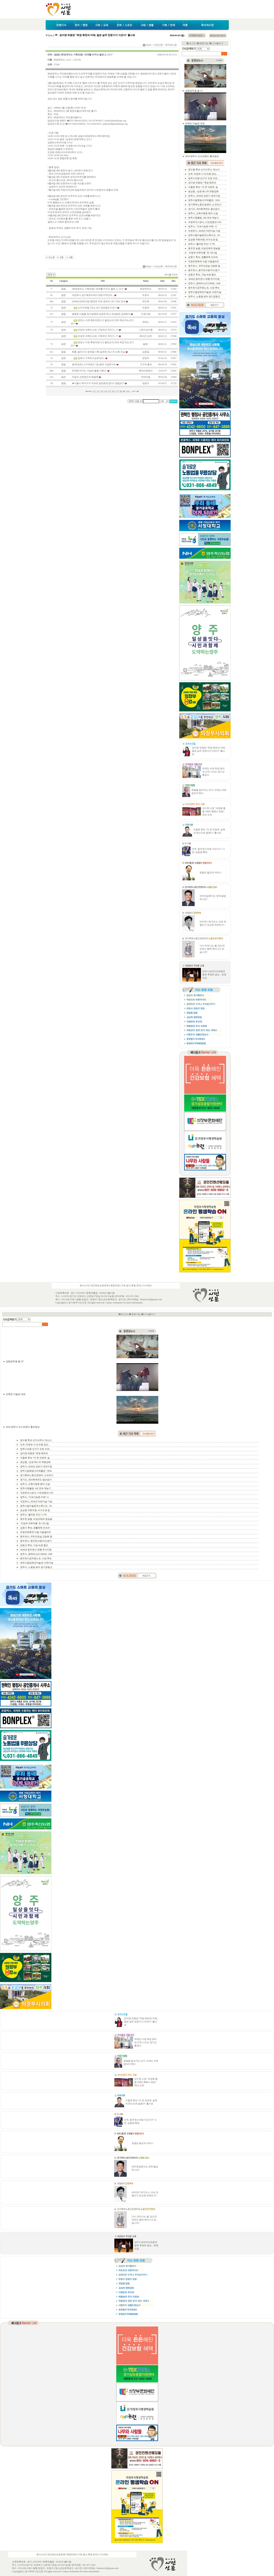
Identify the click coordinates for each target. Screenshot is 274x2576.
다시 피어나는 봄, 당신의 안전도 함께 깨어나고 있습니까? (212, 948)
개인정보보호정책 (99, 1285)
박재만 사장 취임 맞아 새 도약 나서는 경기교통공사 (213, 771)
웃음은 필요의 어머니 (210, 872)
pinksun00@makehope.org (115, 124)
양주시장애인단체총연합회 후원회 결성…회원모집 (214, 974)
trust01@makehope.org (115, 120)
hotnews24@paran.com (151, 1299)
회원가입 (203, 43)
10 (128, 391)
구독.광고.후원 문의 (131, 1285)
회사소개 (84, 1285)
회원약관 (114, 1285)
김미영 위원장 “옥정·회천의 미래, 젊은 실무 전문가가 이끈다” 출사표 (208, 751)
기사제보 (147, 1285)
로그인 (192, 43)
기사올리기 (217, 43)
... (131, 391)
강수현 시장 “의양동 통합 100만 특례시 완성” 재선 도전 (213, 811)
